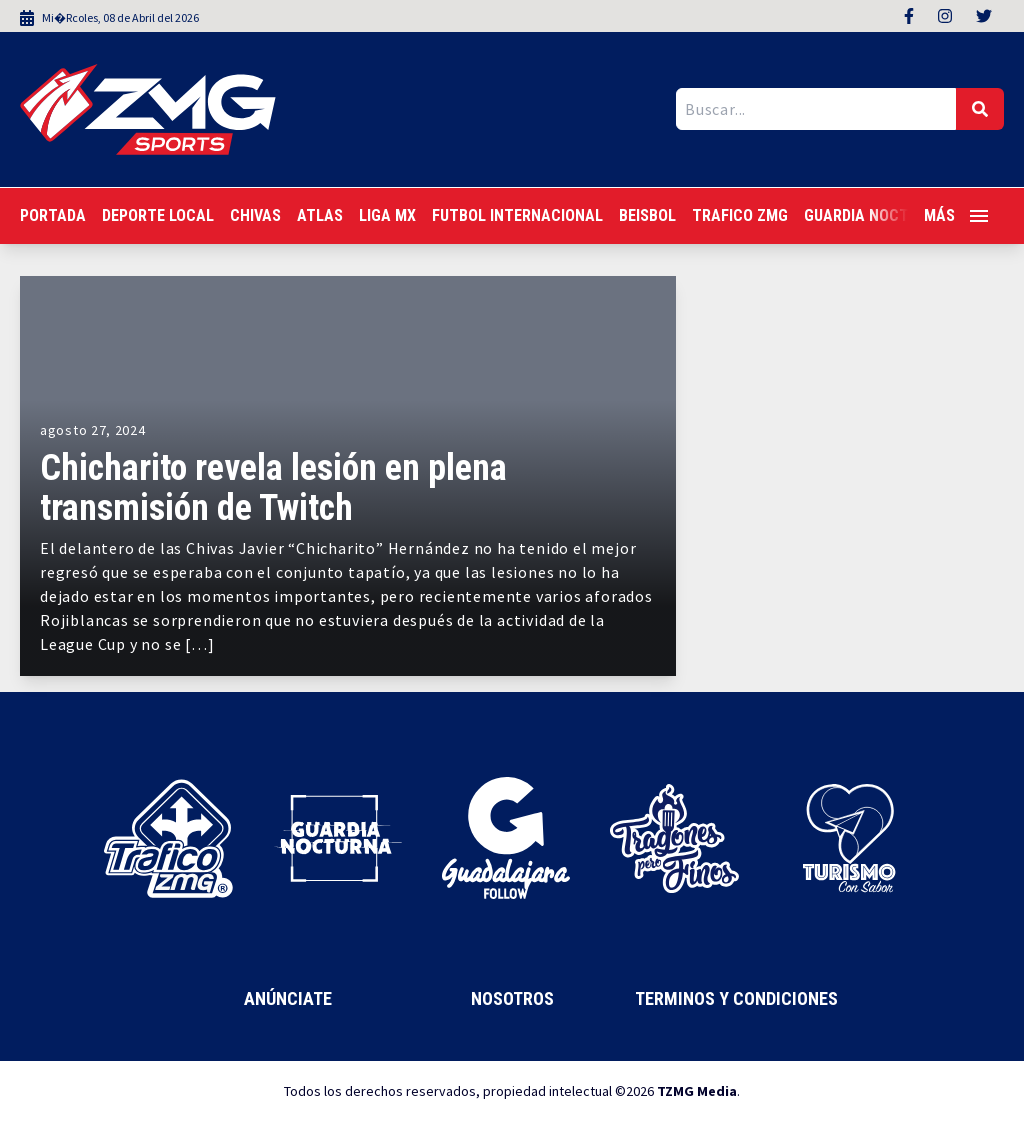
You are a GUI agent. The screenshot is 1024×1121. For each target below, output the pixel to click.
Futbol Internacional (517, 215)
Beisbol (647, 215)
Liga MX (387, 215)
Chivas (255, 215)
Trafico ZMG (740, 215)
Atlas (320, 215)
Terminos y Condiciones (736, 998)
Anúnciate (288, 998)
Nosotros (512, 998)
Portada (53, 215)
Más (956, 215)
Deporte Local (158, 215)
